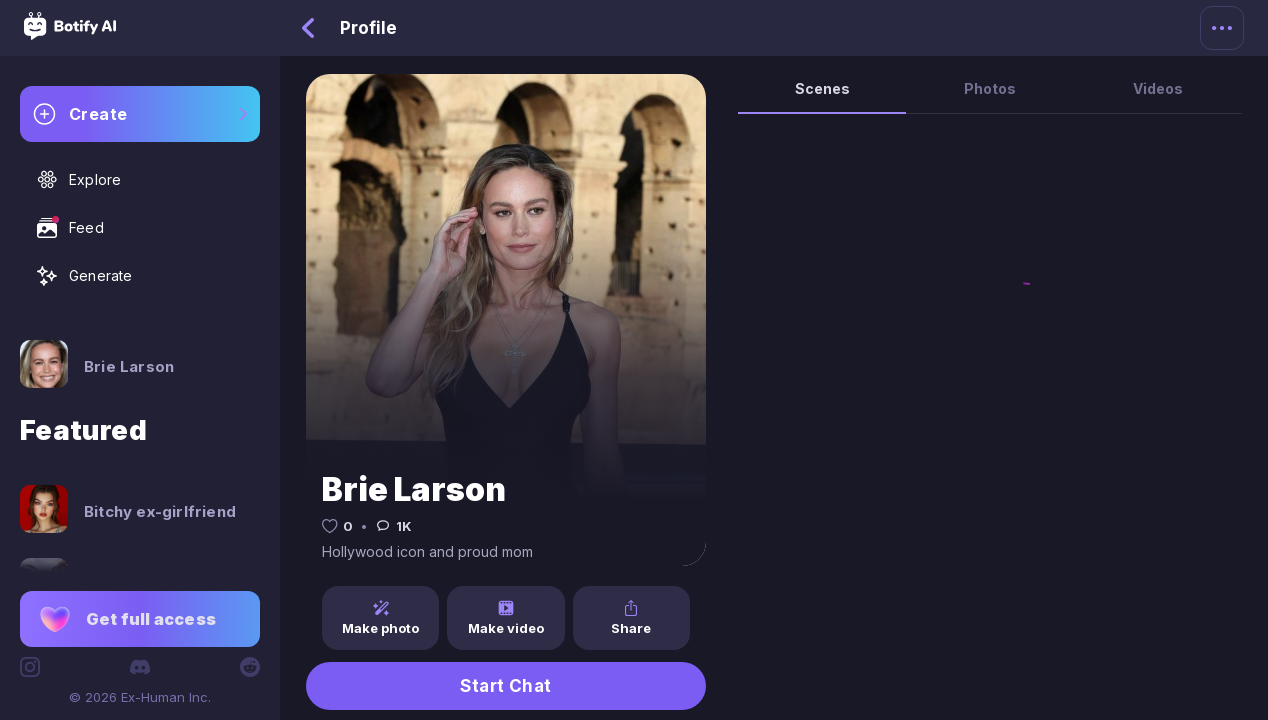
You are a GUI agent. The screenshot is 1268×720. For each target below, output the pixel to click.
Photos (990, 88)
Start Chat (506, 686)
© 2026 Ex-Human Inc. (140, 697)
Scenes (822, 88)
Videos (1158, 88)
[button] (140, 619)
